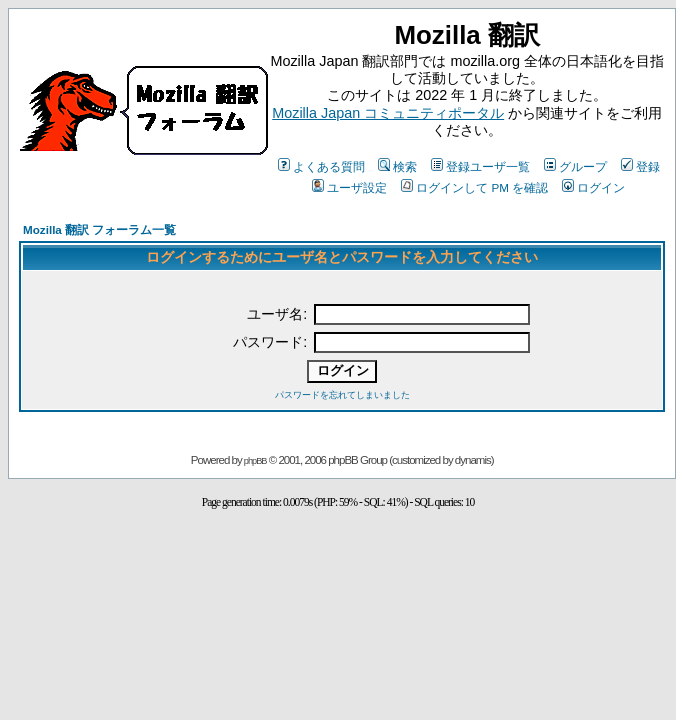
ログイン (593, 187)
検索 (397, 166)
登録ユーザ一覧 (480, 166)
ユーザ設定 (349, 187)
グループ (575, 166)
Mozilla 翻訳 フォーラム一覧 (99, 229)
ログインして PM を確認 (474, 187)
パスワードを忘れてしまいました (342, 395)
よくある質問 (321, 166)
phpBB (255, 461)
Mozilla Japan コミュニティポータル (388, 113)
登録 (640, 166)
